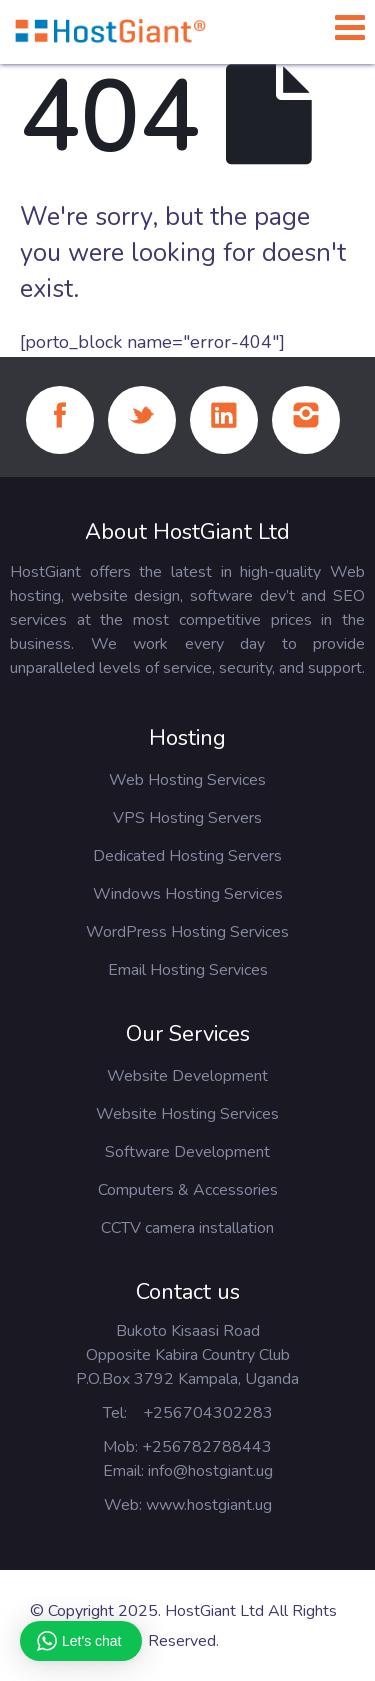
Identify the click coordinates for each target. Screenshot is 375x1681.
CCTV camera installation (187, 1228)
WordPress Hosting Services (187, 932)
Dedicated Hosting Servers (187, 856)
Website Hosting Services (187, 1114)
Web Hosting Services (187, 780)
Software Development (187, 1152)
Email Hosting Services (188, 970)
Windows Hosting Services (188, 894)
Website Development (187, 1076)
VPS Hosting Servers (187, 818)
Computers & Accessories (188, 1190)
